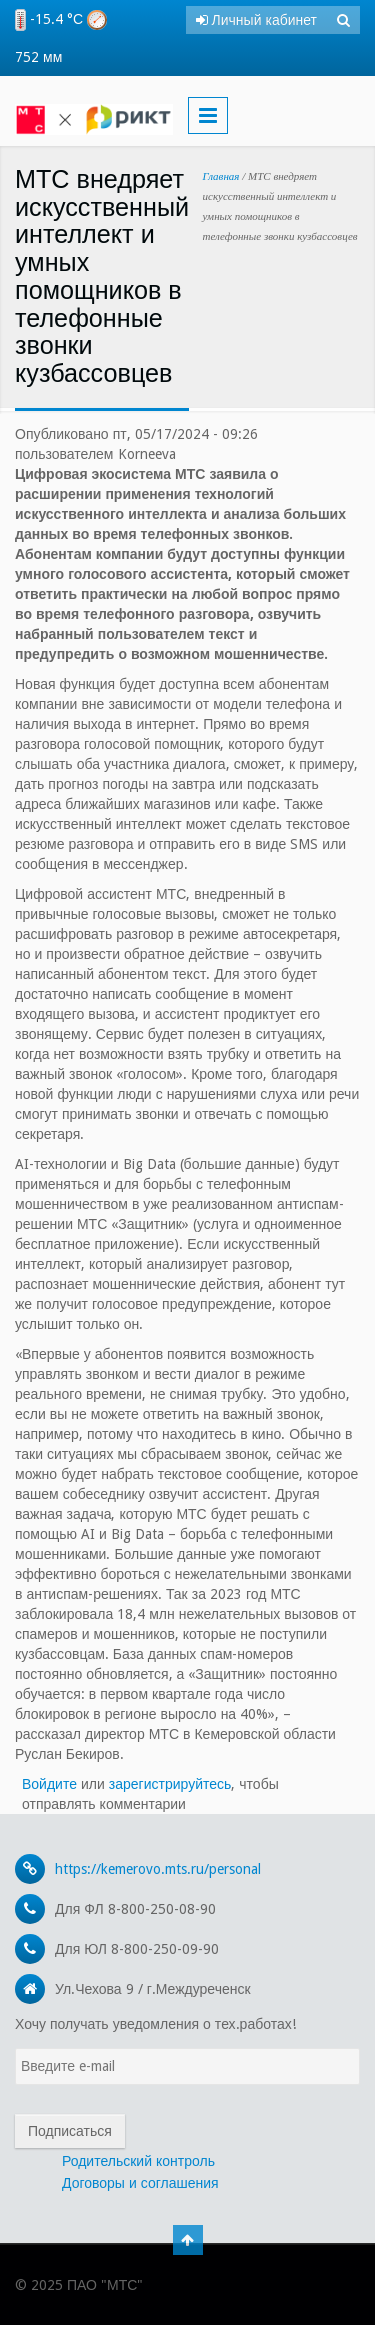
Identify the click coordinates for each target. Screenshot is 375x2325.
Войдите (49, 1784)
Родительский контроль (138, 2161)
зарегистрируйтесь (170, 1784)
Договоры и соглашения (140, 2183)
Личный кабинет (256, 20)
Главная (221, 176)
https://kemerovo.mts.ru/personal (158, 1869)
